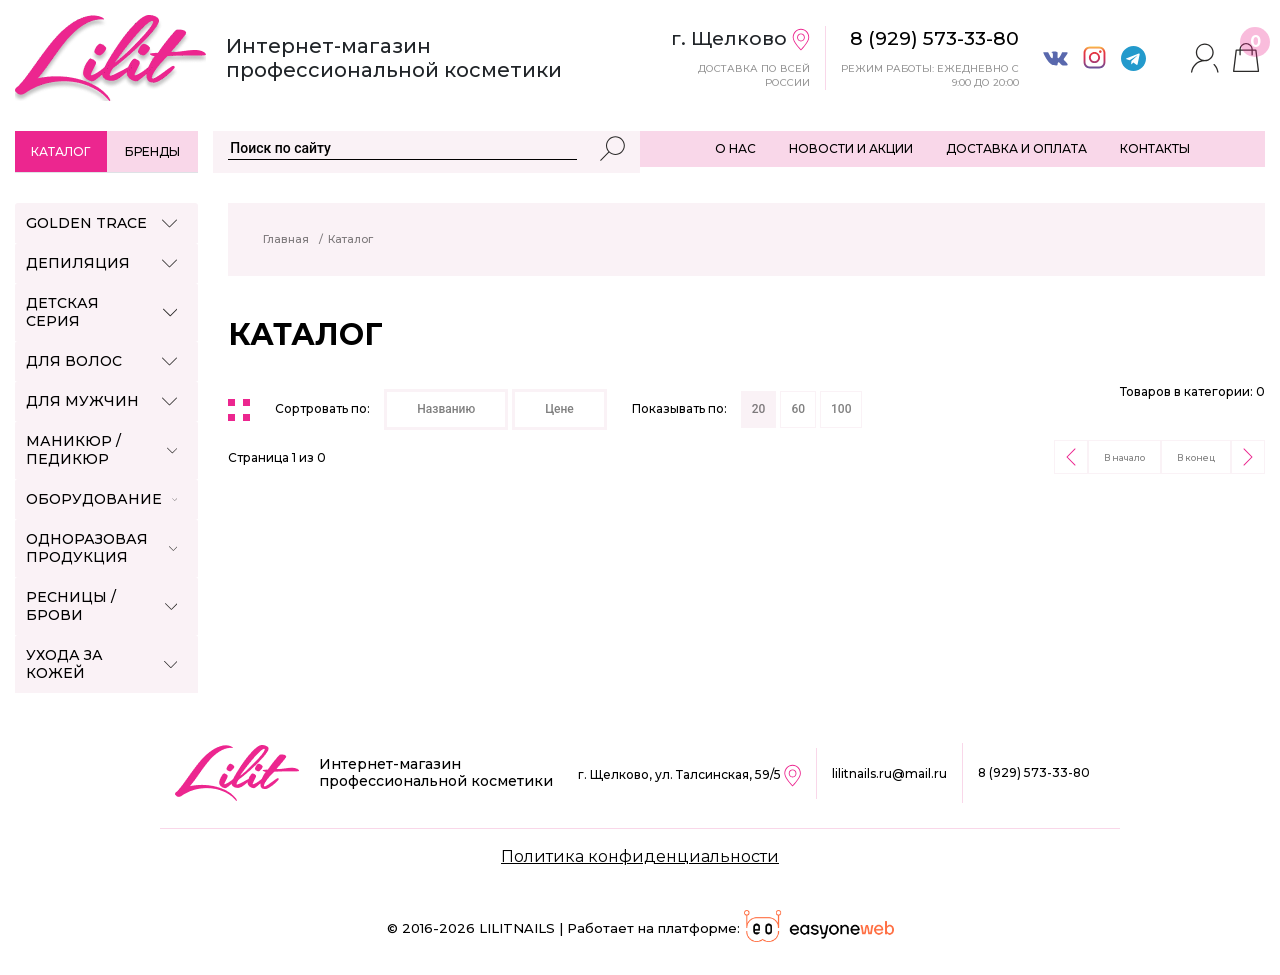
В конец (1196, 457)
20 (759, 409)
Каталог (60, 151)
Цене (559, 409)
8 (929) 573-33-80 (1034, 772)
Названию (446, 409)
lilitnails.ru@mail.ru (889, 773)
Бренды (152, 151)
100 (841, 409)
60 (798, 409)
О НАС (735, 148)
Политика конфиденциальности (640, 856)
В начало (1124, 457)
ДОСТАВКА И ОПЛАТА (1016, 148)
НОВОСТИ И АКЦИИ (851, 148)
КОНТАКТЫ (1155, 148)
